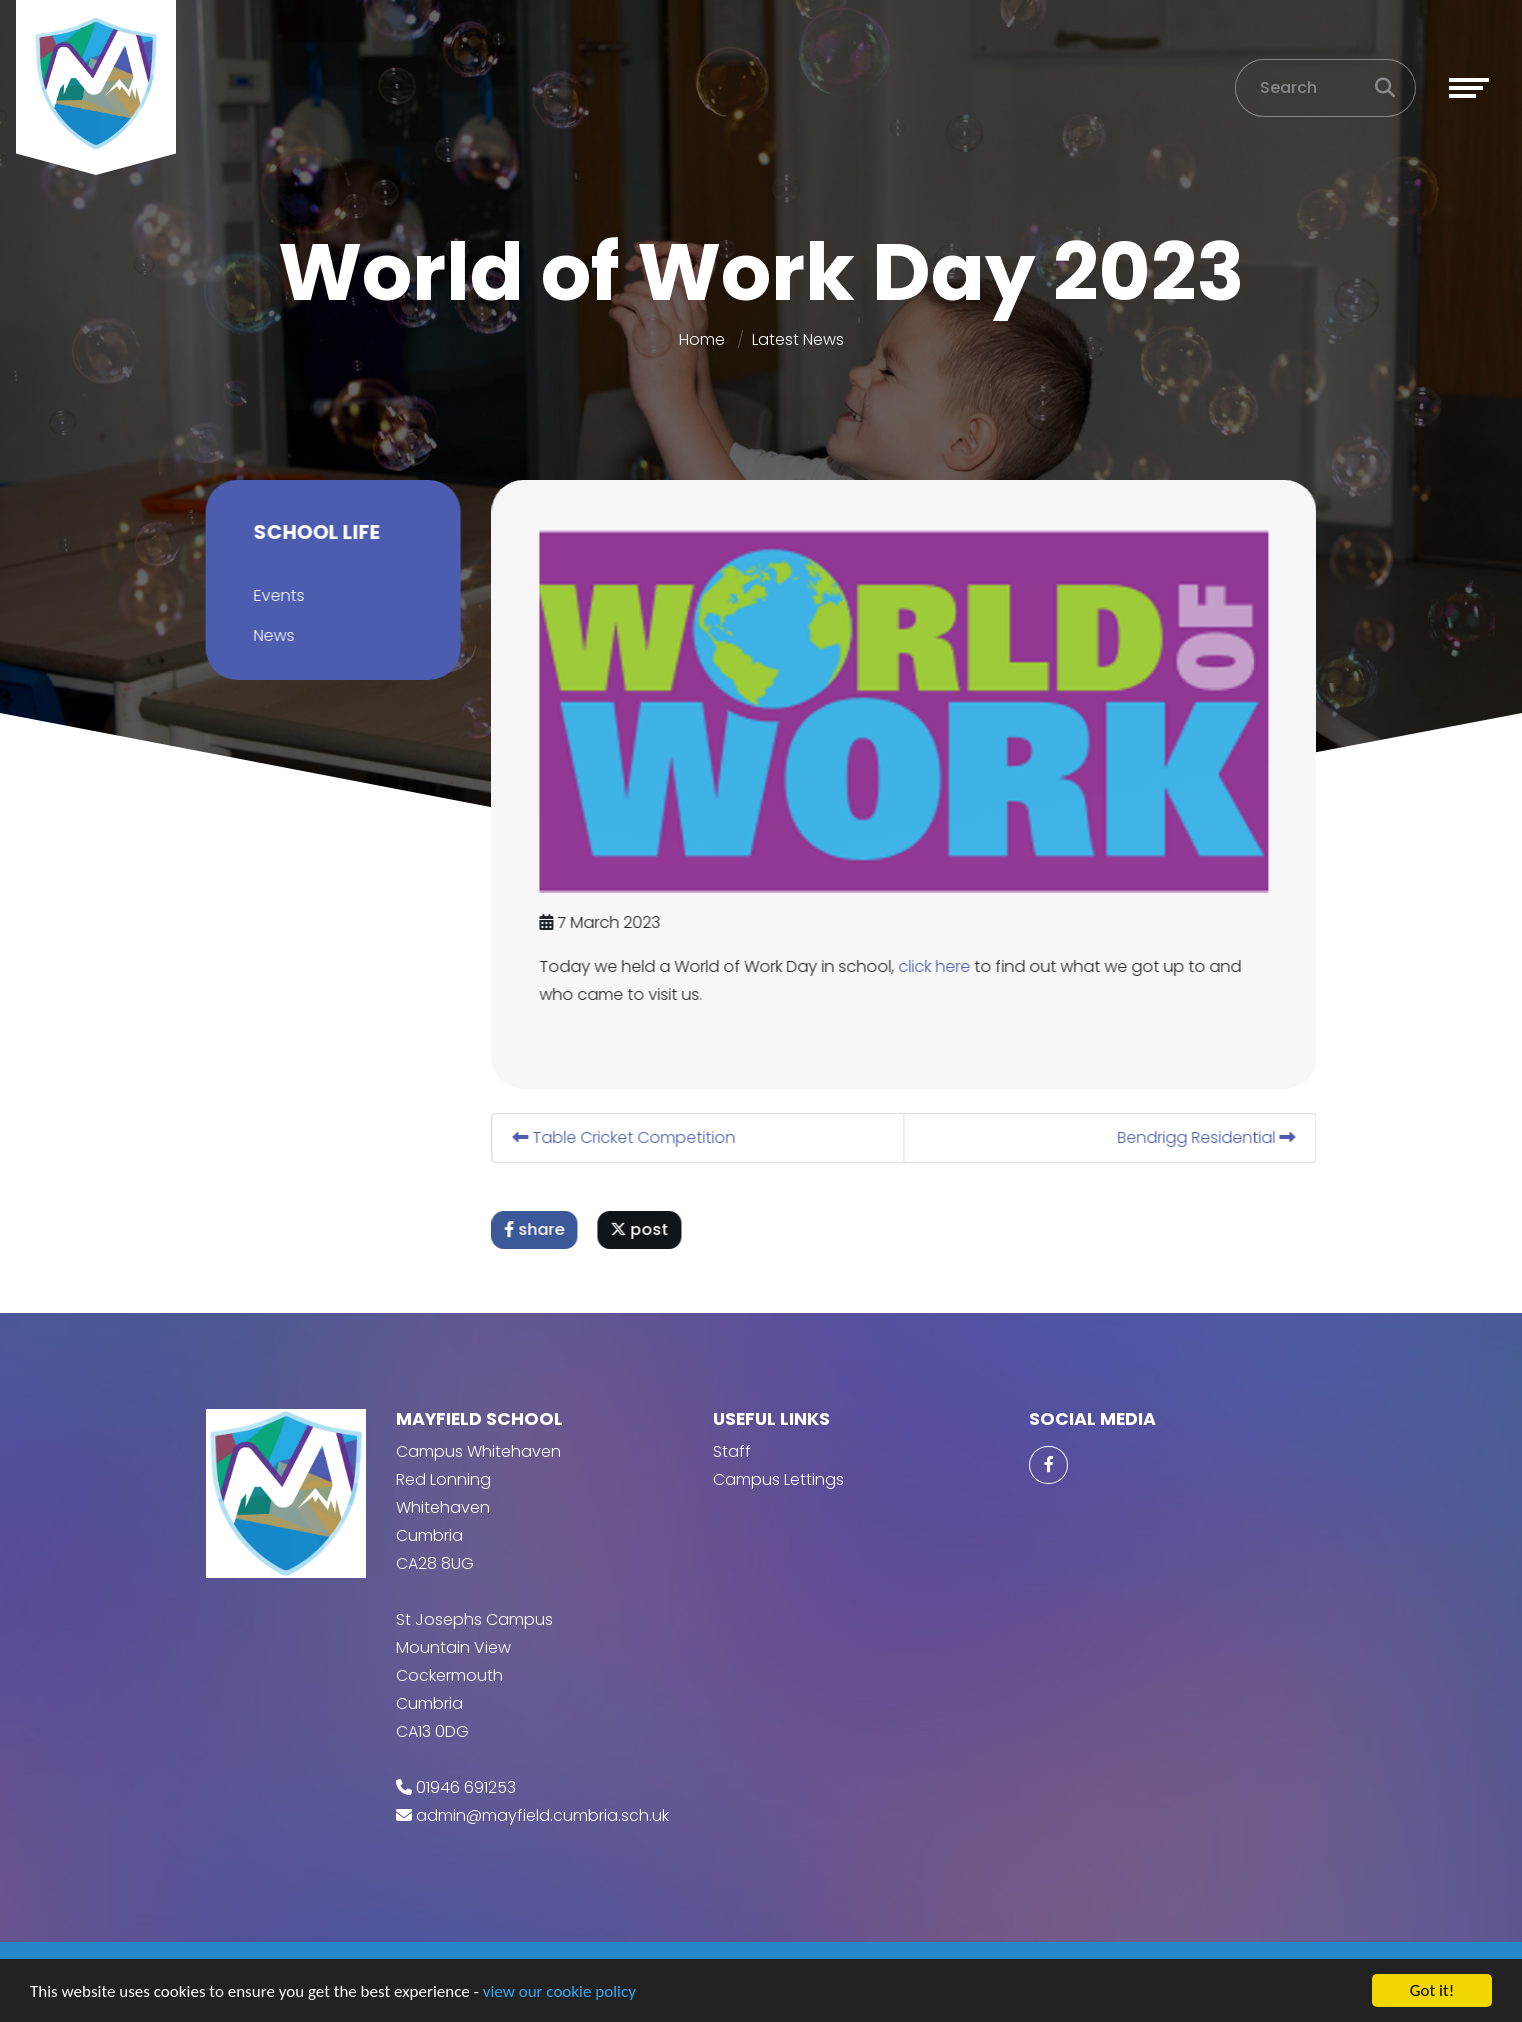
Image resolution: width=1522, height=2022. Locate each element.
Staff (732, 1451)
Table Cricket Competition (626, 1137)
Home (702, 339)
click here (937, 966)
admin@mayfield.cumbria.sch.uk (542, 1815)
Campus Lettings (778, 1479)
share (537, 1229)
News (271, 635)
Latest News (798, 339)
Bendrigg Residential (1209, 1137)
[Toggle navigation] (1469, 88)
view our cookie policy (559, 1992)
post (642, 1229)
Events (276, 595)
